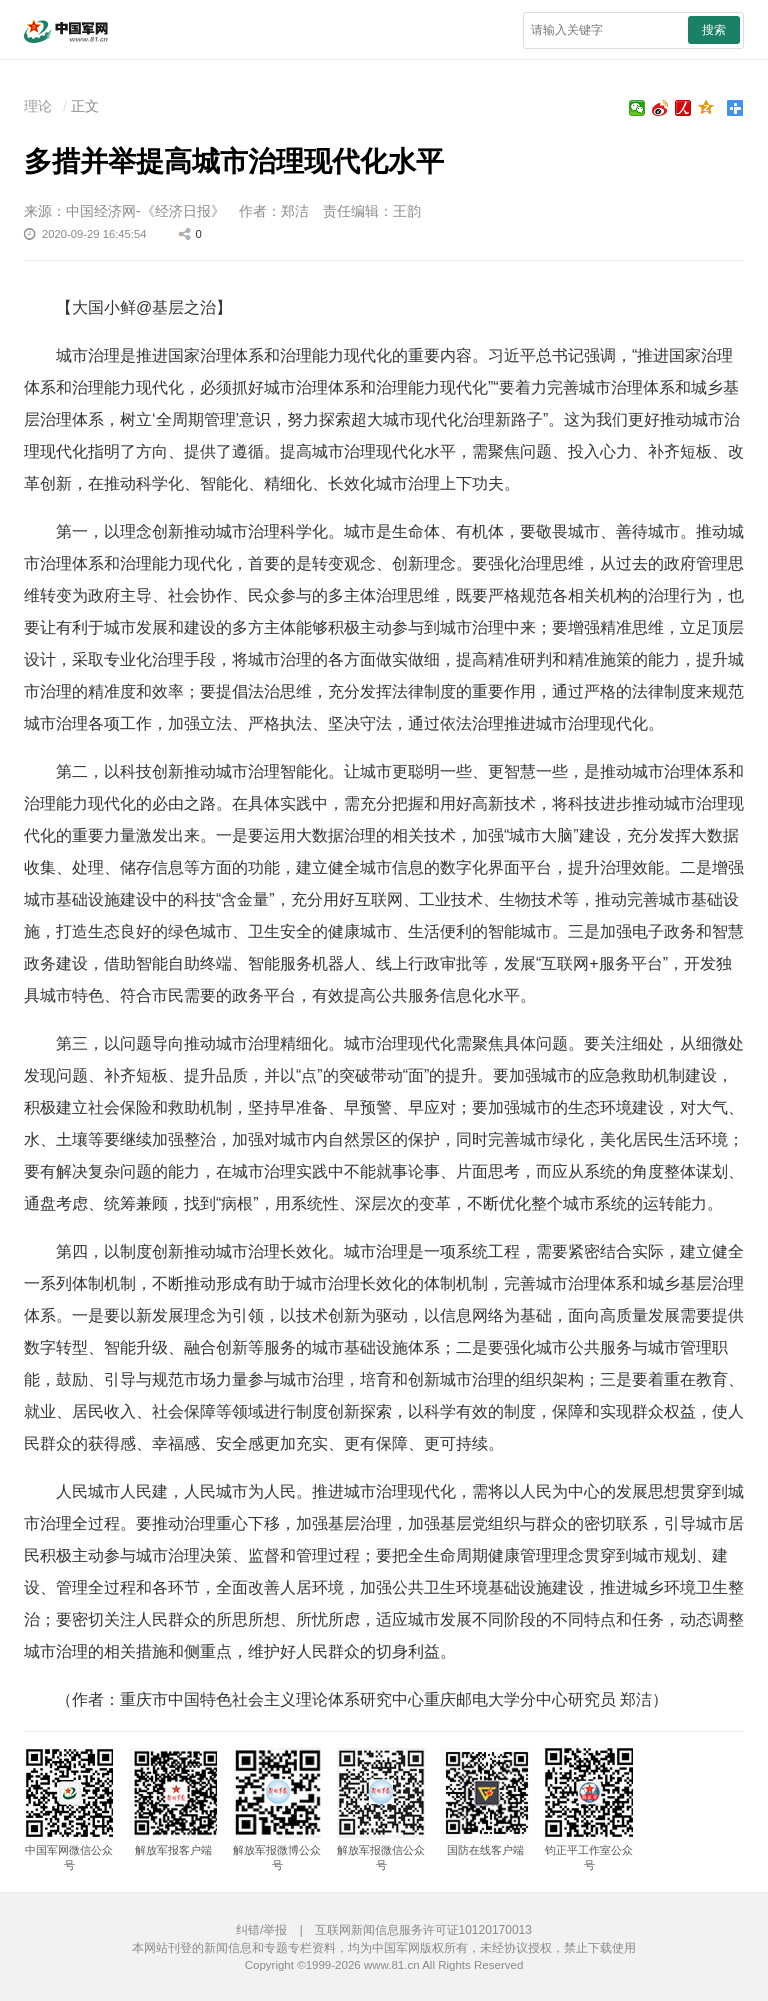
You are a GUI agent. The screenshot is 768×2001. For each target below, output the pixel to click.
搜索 (714, 30)
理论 (38, 106)
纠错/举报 (261, 1930)
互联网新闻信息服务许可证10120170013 (423, 1930)
